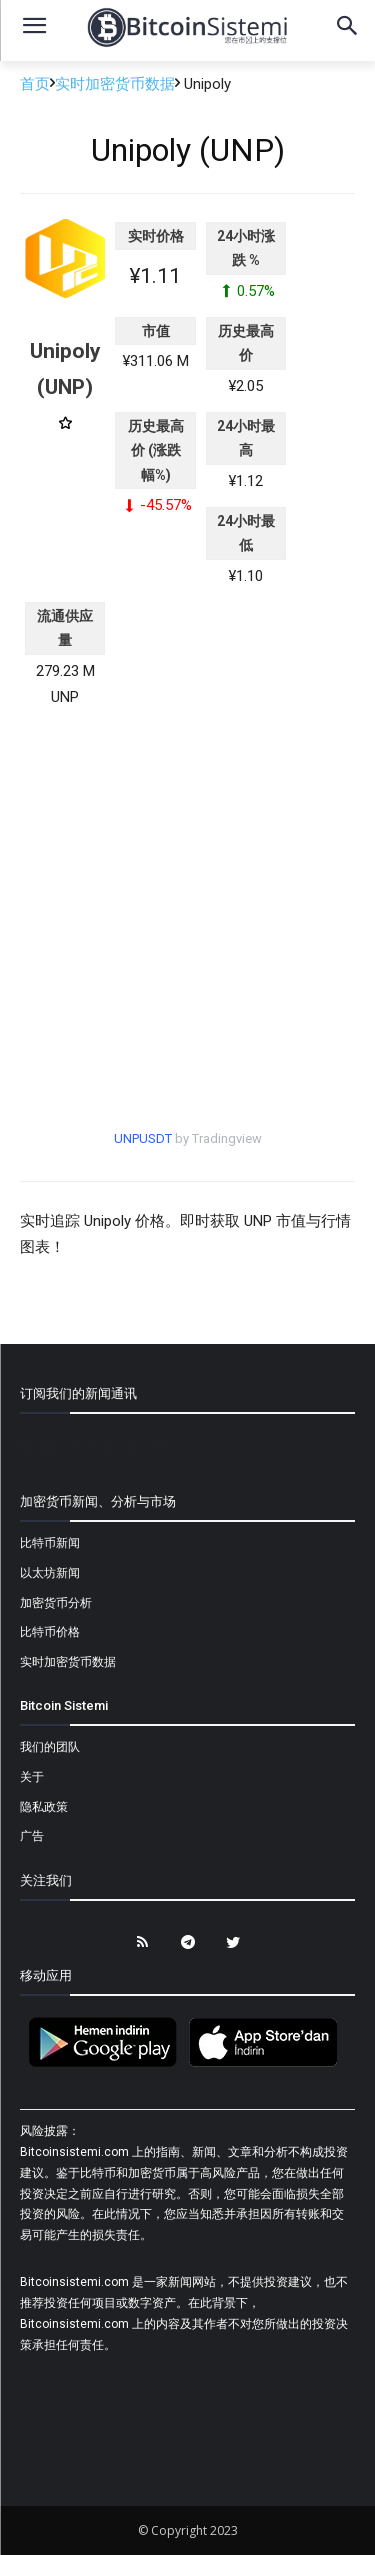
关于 (32, 1777)
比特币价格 (50, 1632)
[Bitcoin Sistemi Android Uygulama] (108, 2064)
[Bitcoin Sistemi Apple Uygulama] (268, 2064)
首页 (35, 84)
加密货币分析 (56, 1603)
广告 (32, 1836)
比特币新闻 (50, 1543)
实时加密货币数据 (115, 84)
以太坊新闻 (50, 1573)
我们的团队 (50, 1747)
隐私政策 (44, 1807)
